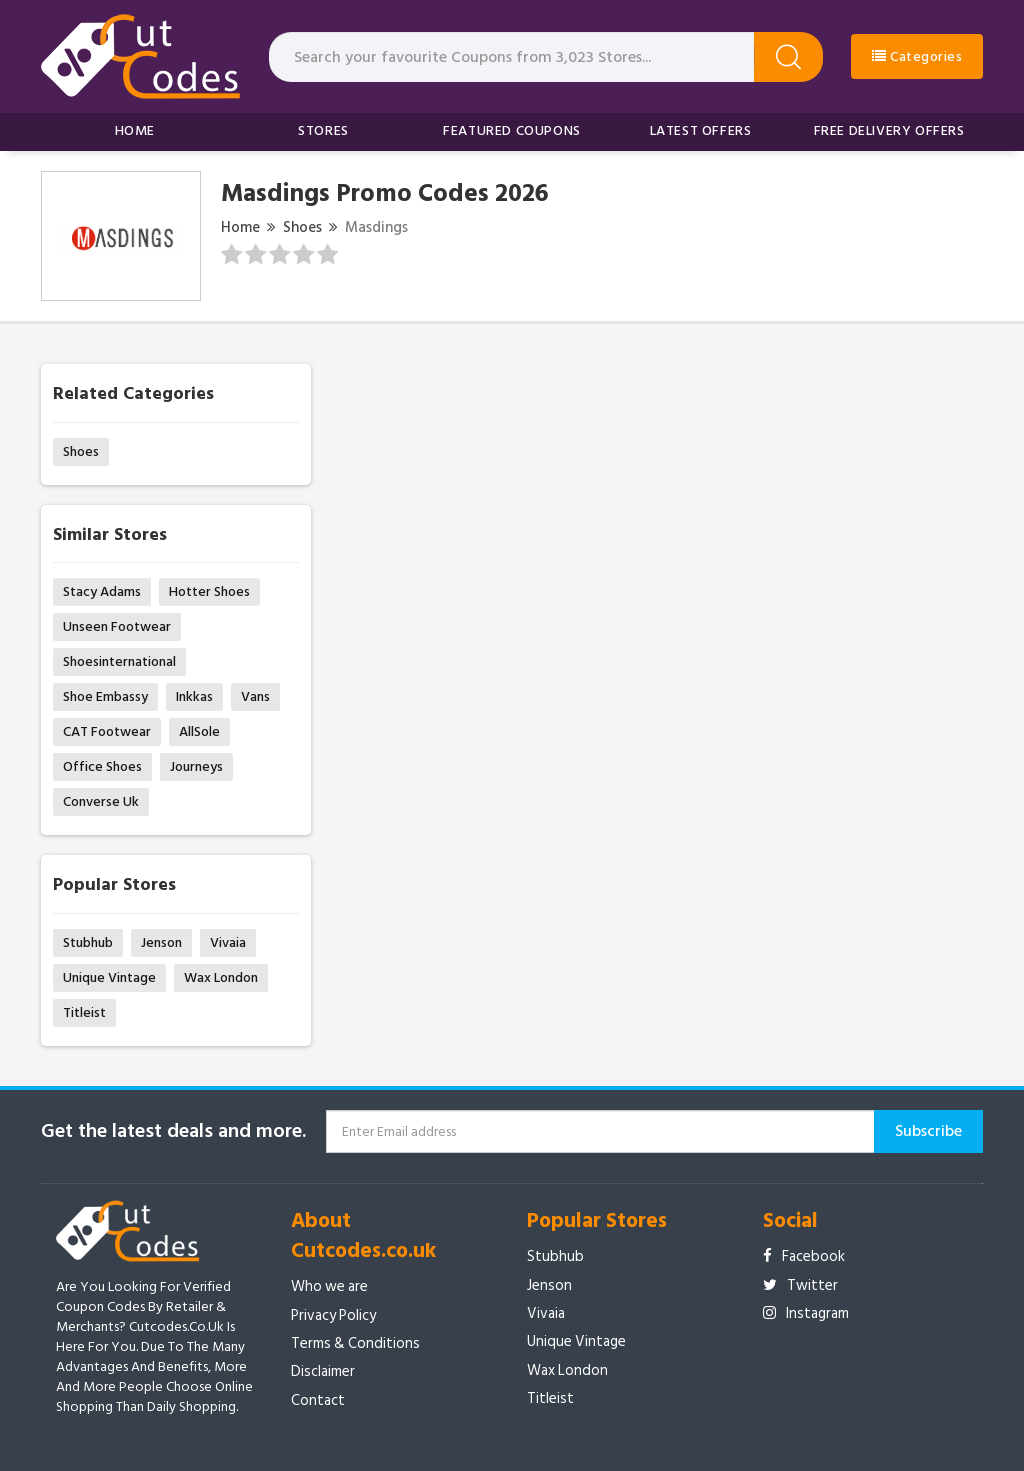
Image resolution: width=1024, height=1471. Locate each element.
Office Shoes (102, 766)
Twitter (800, 1285)
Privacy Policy (333, 1315)
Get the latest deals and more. (173, 1131)
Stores (323, 130)
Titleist (84, 1012)
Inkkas (194, 696)
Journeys (196, 766)
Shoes (302, 227)
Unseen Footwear (117, 626)
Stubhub (88, 942)
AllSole (199, 731)
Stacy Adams (102, 591)
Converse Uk (101, 801)
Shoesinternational (119, 661)
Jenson (161, 942)
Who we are (329, 1286)
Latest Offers (701, 130)
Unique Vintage (109, 977)
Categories (917, 56)
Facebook (804, 1256)
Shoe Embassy (105, 696)
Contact (318, 1400)
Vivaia (228, 942)
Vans (255, 696)
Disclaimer (323, 1371)
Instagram (806, 1313)
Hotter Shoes (209, 591)
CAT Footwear (107, 731)
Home (135, 130)
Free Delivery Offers (889, 130)
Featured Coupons (512, 130)
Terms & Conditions (355, 1343)
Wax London (221, 977)
